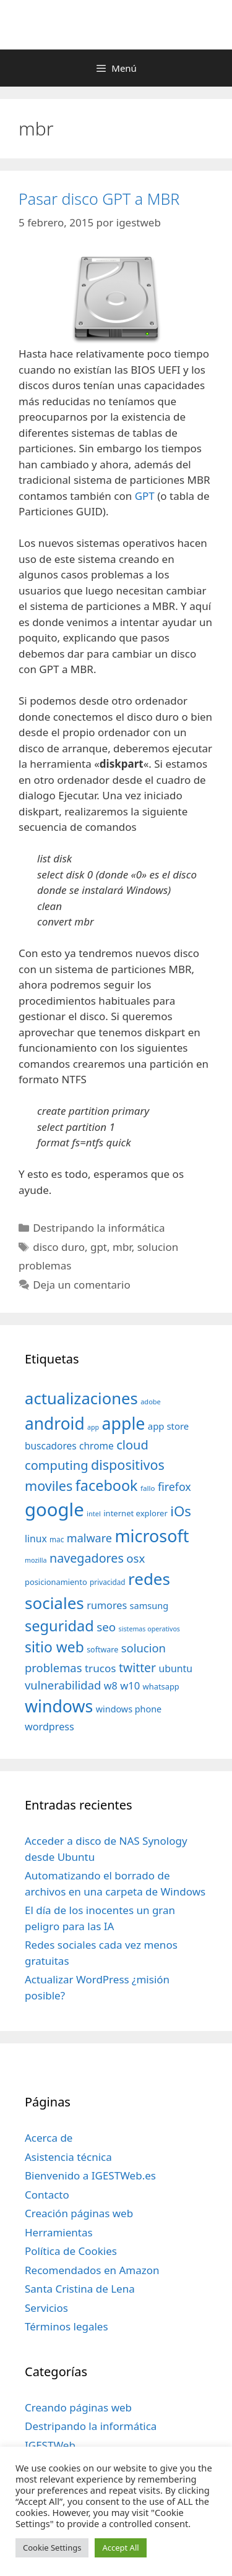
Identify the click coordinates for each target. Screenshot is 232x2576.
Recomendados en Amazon (92, 2270)
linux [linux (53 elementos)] (36, 1538)
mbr (122, 1247)
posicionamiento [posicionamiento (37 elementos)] (56, 1581)
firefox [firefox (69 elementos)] (174, 1486)
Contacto (47, 2194)
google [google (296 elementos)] (54, 1509)
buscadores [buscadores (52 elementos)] (51, 1446)
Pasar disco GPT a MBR (99, 198)
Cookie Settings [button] (52, 2547)
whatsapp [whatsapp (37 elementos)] (161, 1686)
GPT (146, 496)
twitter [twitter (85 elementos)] (137, 1667)
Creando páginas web (78, 2407)
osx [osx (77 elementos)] (135, 1558)
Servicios (46, 2308)
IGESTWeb (50, 2445)
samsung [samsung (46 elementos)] (149, 1605)
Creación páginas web (79, 2213)
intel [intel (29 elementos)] (94, 1513)
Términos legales (66, 2326)
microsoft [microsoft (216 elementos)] (151, 1535)
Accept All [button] (120, 2547)
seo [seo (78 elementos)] (106, 1627)
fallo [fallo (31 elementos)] (147, 1488)
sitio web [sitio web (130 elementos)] (54, 1647)
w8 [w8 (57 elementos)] (111, 1686)
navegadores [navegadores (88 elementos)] (86, 1558)
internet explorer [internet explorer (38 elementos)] (135, 1513)
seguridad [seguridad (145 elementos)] (59, 1626)
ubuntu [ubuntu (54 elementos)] (175, 1668)
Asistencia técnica (68, 2157)
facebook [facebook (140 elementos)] (106, 1485)
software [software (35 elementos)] (102, 1649)
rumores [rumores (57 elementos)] (107, 1605)
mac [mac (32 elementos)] (56, 1539)
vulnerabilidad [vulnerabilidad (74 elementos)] (63, 1685)
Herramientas (59, 2232)
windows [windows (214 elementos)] (59, 1705)
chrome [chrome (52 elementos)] (96, 1446)
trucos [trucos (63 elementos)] (100, 1668)
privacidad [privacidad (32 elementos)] (107, 1582)
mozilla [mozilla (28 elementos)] (36, 1560)
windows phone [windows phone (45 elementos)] (128, 1709)
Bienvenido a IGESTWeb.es (90, 2175)
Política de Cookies (71, 2251)
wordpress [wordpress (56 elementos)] (49, 1726)
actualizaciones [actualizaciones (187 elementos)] (81, 1398)
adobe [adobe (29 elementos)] (150, 1401)
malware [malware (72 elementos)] (89, 1538)
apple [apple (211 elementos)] (123, 1423)
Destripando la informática (99, 1228)
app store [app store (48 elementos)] (168, 1426)
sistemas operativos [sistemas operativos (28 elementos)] (149, 1629)
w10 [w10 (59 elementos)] (130, 1685)
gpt (98, 1247)
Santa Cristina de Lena (80, 2289)
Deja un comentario (82, 1284)
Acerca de (48, 2138)
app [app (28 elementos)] (93, 1427)
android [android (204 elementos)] (55, 1423)
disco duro (59, 1247)
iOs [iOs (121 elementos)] (180, 1511)
